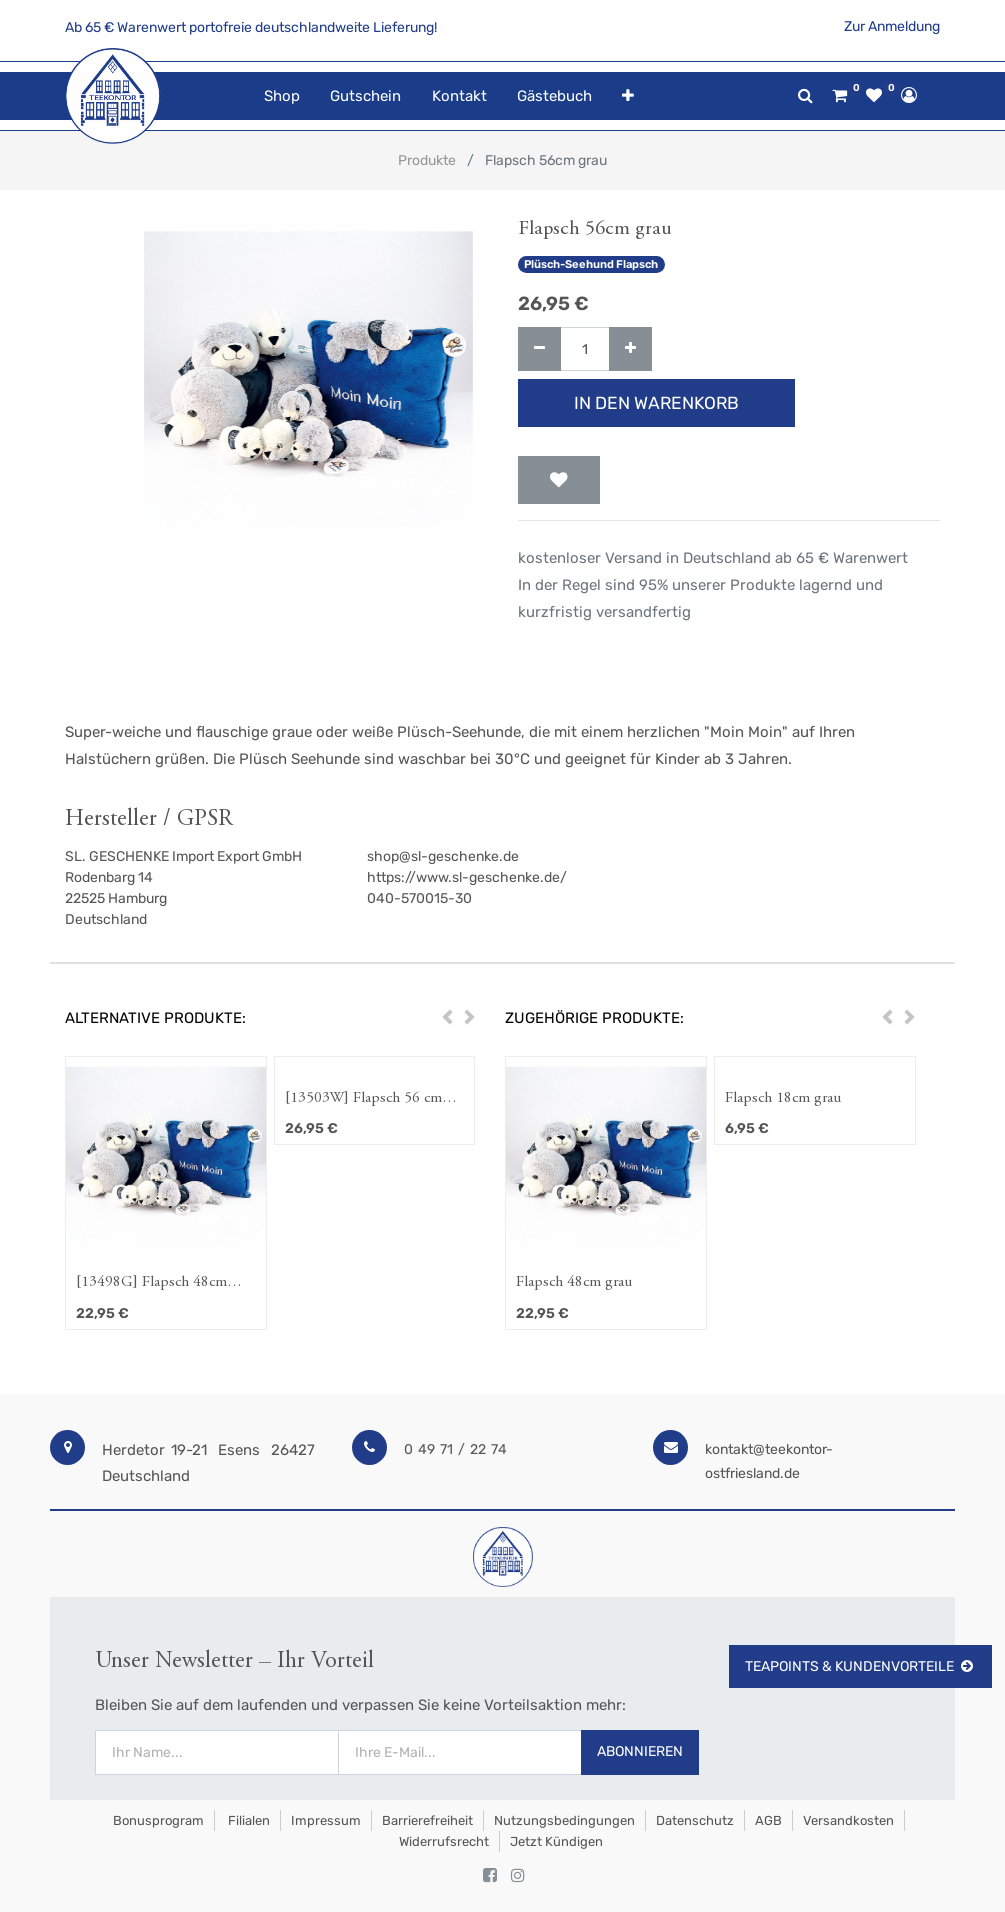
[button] (628, 96)
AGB (768, 1820)
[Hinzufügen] (630, 349)
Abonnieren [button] (640, 1751)
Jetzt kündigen (556, 1841)
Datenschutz (695, 1820)
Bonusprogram (157, 1820)
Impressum (326, 1820)
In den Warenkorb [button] (656, 403)
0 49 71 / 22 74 (455, 1449)
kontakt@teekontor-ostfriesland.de (769, 1461)
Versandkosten (848, 1820)
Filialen (247, 1820)
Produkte (427, 160)
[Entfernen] (539, 349)
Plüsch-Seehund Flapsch (591, 264)
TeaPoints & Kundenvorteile (860, 1666)
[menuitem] (282, 96)
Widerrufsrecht (444, 1841)
